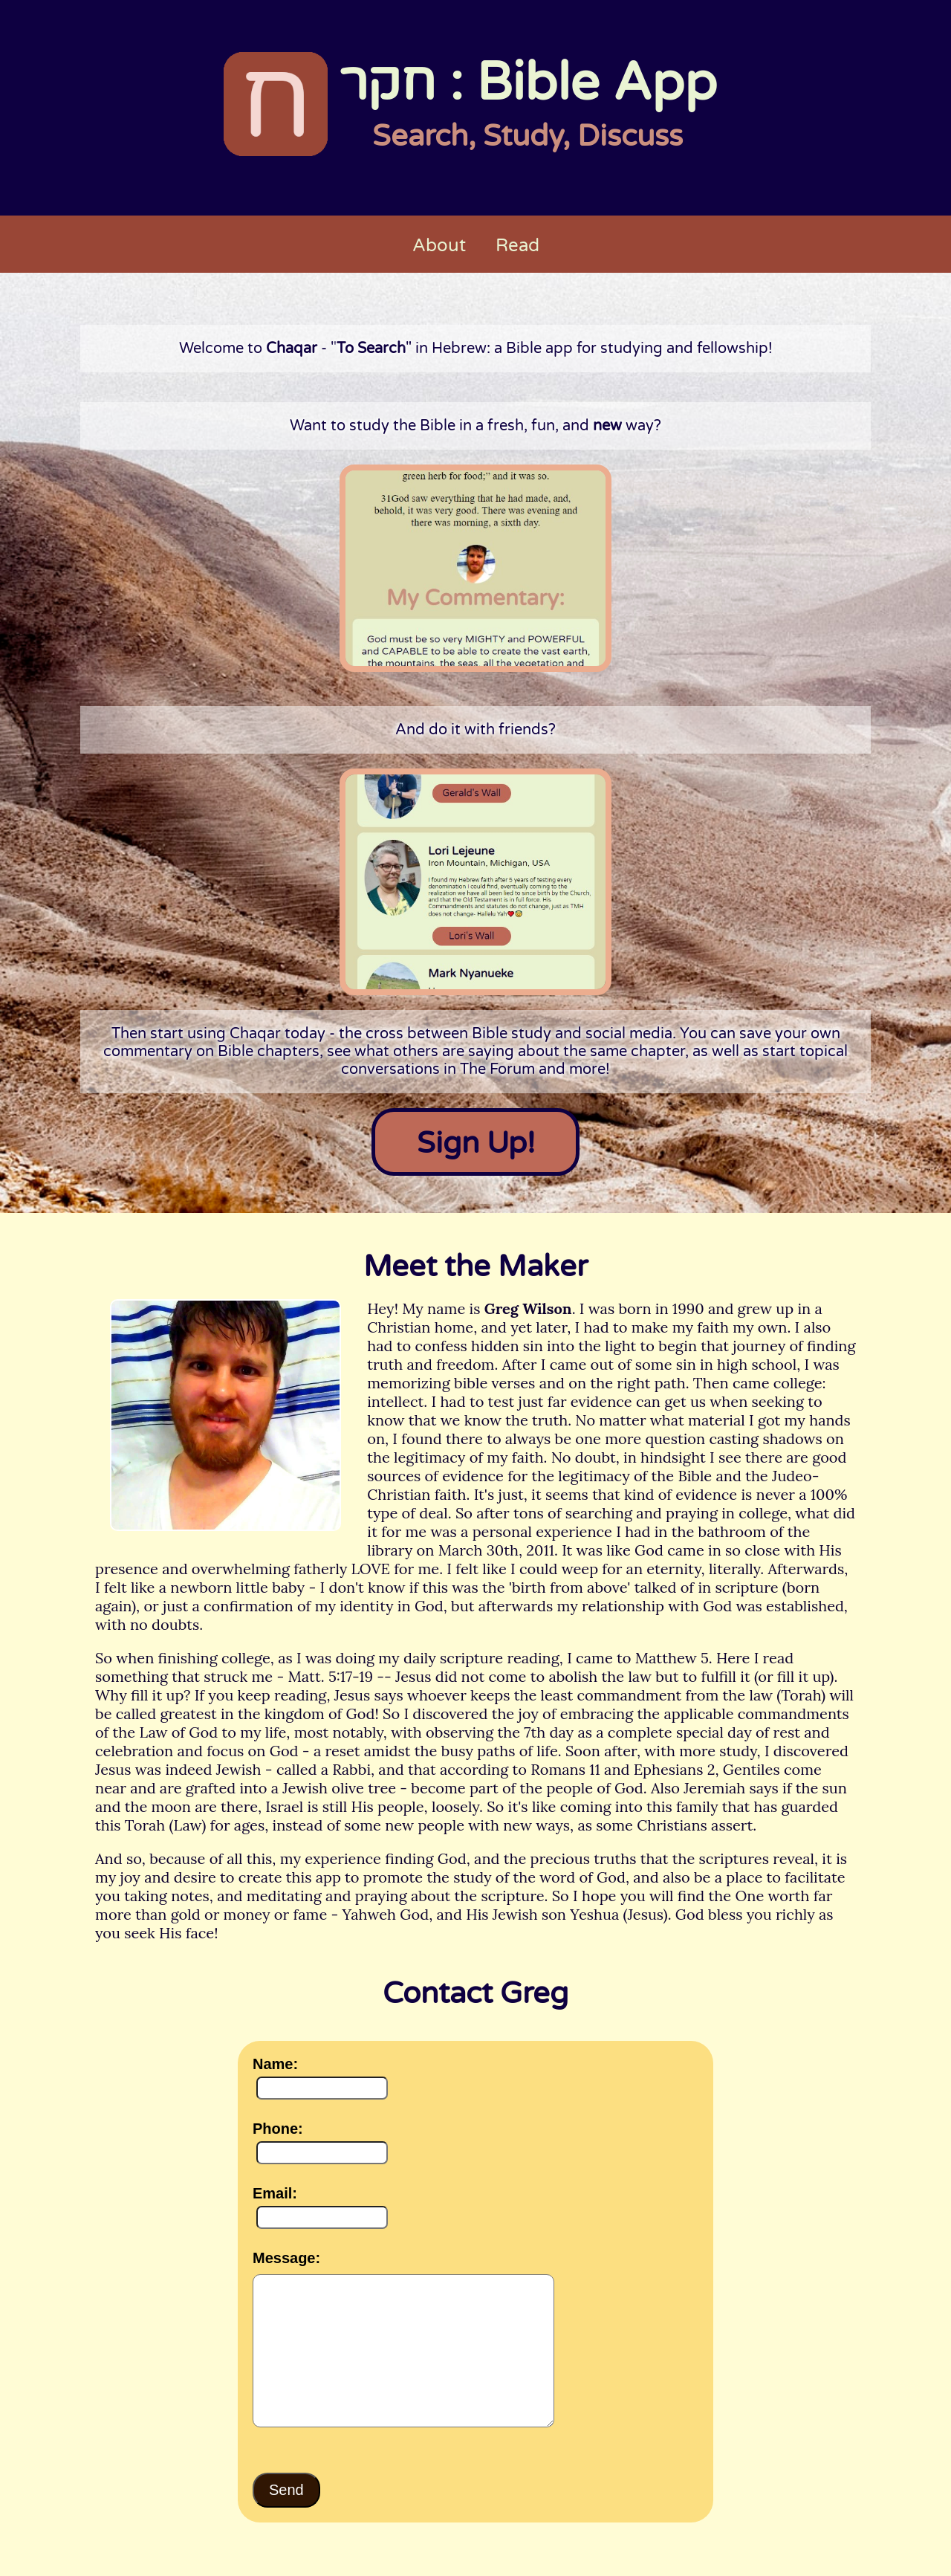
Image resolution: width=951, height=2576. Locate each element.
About (439, 245)
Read (517, 245)
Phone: (278, 2128)
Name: (275, 2064)
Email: (275, 2193)
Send (286, 2490)
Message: (286, 2258)
